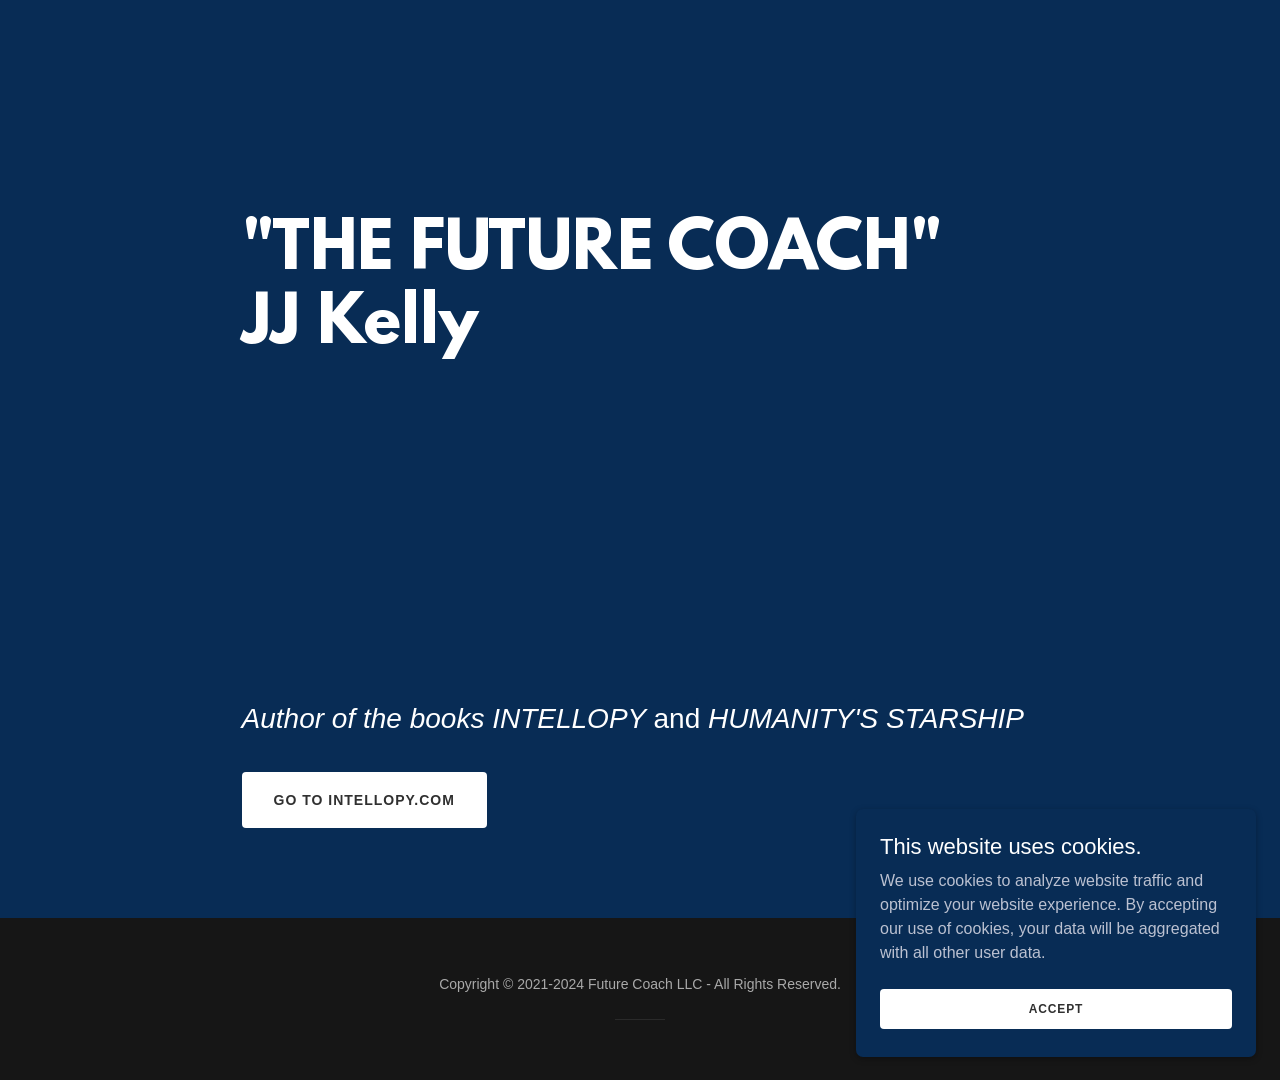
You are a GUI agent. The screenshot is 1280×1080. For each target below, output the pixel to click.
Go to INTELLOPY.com (364, 800)
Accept (1056, 1008)
